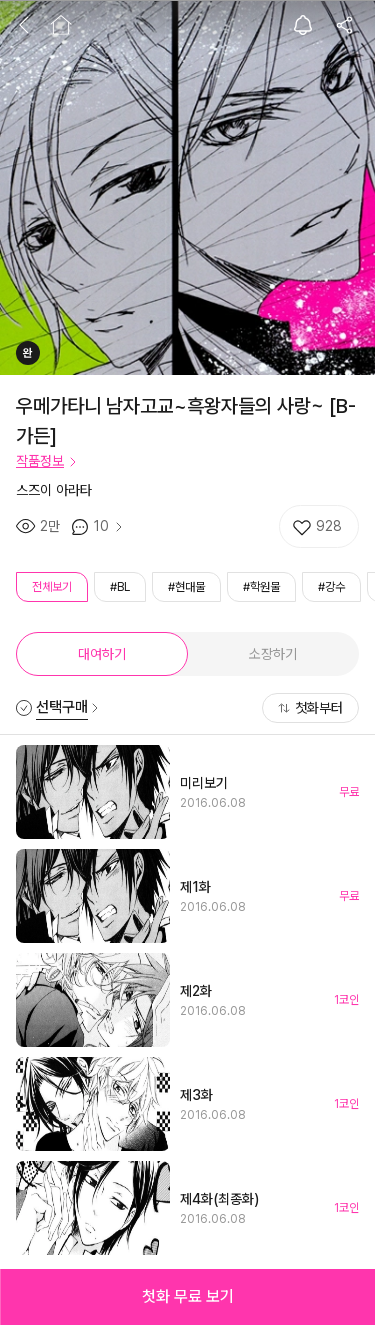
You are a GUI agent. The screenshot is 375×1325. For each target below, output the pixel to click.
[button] (187, 1297)
